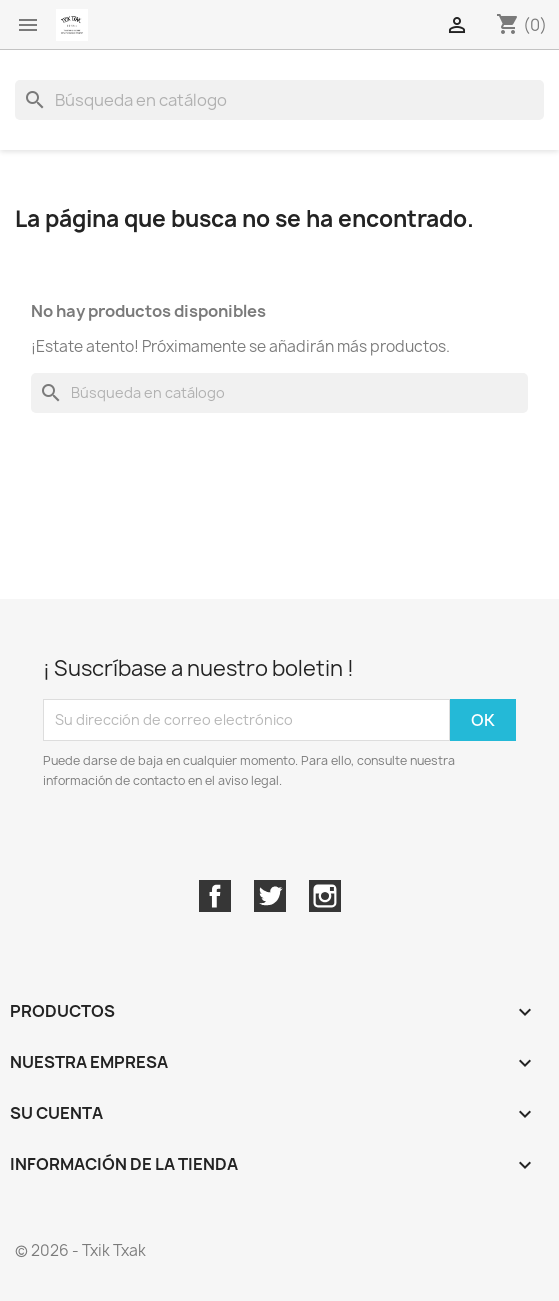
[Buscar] (279, 100)
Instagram (325, 896)
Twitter (270, 896)
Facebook (215, 896)
